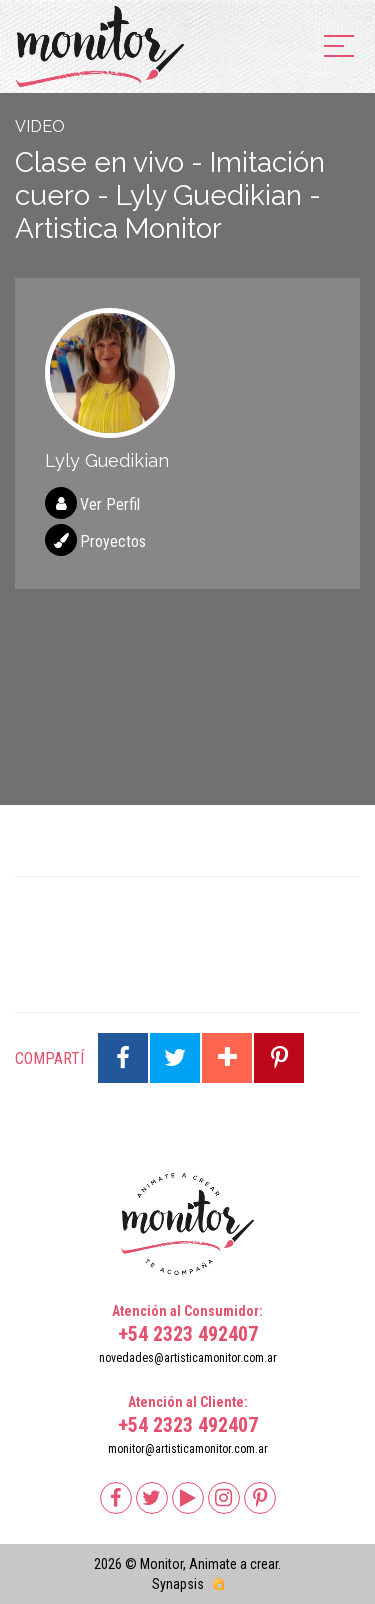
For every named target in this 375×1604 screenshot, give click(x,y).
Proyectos (113, 541)
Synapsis (178, 1584)
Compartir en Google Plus (227, 1058)
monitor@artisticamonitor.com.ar (188, 1449)
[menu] (339, 47)
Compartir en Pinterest (279, 1058)
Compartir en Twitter (175, 1058)
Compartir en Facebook (123, 1058)
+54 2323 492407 (188, 1334)
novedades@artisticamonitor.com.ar (188, 1358)
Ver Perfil (110, 504)
